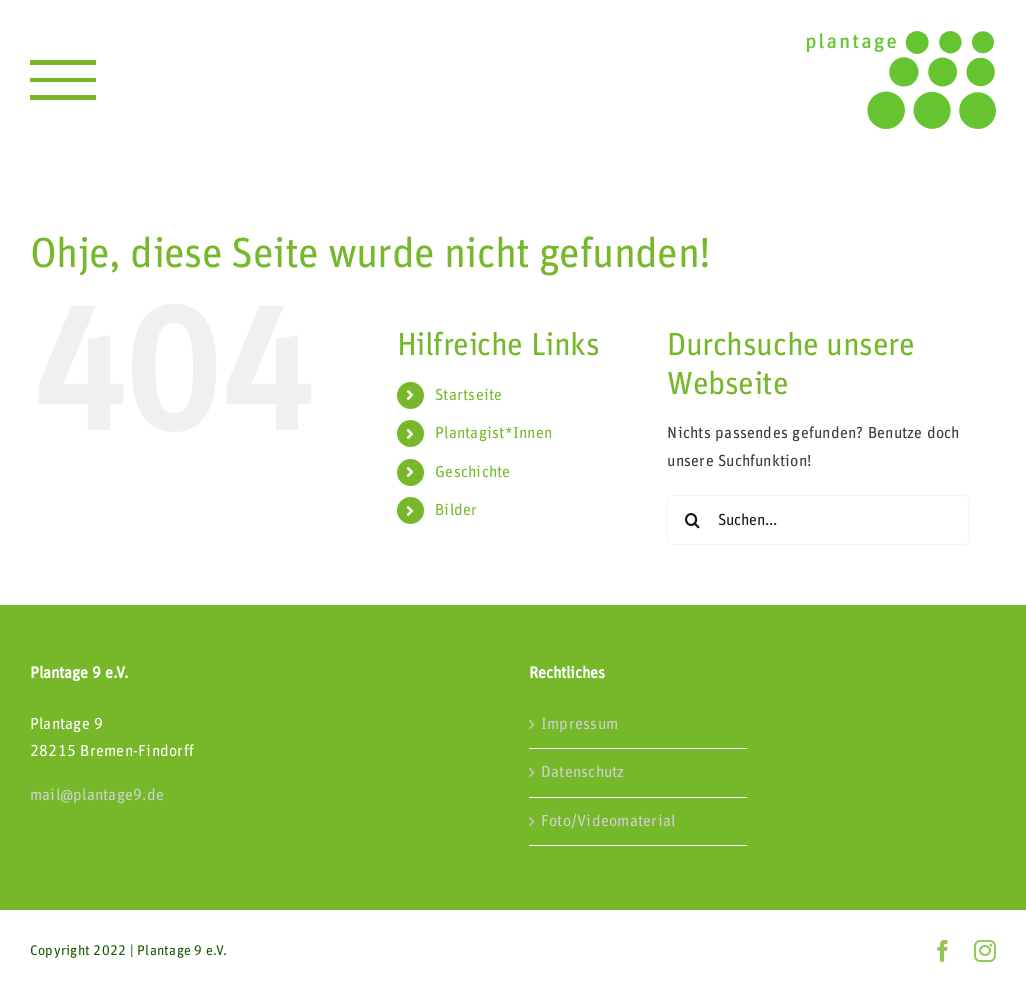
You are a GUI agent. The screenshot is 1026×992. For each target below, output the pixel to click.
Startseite (468, 395)
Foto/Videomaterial (608, 821)
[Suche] (692, 520)
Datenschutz (583, 772)
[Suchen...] (818, 520)
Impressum (579, 724)
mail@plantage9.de (97, 795)
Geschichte (472, 472)
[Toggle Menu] (63, 80)
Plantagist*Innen (493, 433)
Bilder (456, 510)
